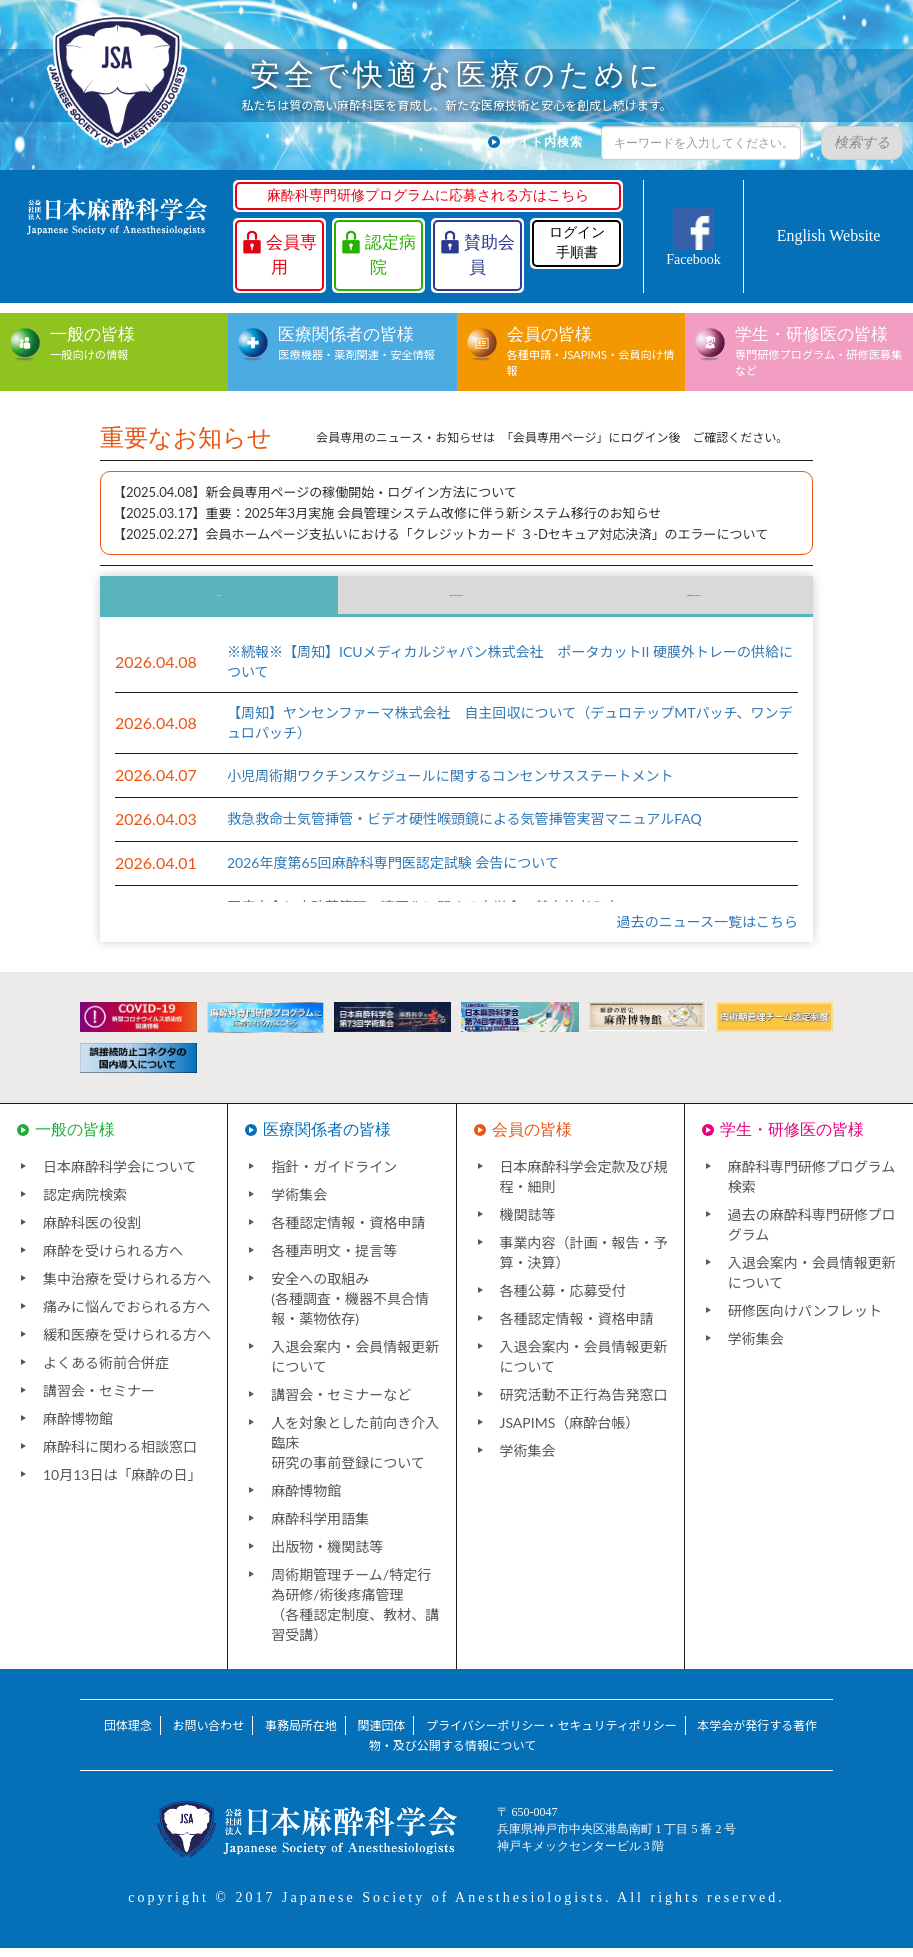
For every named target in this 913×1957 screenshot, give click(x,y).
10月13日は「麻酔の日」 (122, 1483)
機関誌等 (528, 1223)
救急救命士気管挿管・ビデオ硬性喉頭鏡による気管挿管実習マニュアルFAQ (464, 828)
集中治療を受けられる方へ (127, 1287)
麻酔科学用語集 (320, 1527)
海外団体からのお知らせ (694, 600)
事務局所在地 (301, 1734)
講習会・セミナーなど (341, 1403)
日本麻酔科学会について (120, 1175)
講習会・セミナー (99, 1399)
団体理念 (128, 1734)
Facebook (693, 259)
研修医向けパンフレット (805, 1319)
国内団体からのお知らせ (457, 600)
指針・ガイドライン (334, 1175)
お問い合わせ (208, 1734)
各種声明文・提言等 (334, 1259)
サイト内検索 (544, 142)
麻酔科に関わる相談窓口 (120, 1455)
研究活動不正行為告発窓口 (584, 1403)
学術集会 (299, 1203)
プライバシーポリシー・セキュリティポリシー (551, 1734)
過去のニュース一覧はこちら (707, 930)
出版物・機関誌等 (327, 1555)
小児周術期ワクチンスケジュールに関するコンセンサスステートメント (450, 784)
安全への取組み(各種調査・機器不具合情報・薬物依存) (350, 1307)
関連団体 (381, 1734)
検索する (862, 142)
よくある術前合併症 (106, 1371)
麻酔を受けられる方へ (113, 1259)
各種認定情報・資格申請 (348, 1231)
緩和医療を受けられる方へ (127, 1343)
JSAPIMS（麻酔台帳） (570, 1431)
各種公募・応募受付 (563, 1299)
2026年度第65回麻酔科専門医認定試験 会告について (393, 872)
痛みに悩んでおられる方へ (126, 1315)
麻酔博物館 (78, 1427)
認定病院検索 (85, 1203)
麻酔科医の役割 (92, 1231)
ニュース (218, 600)
